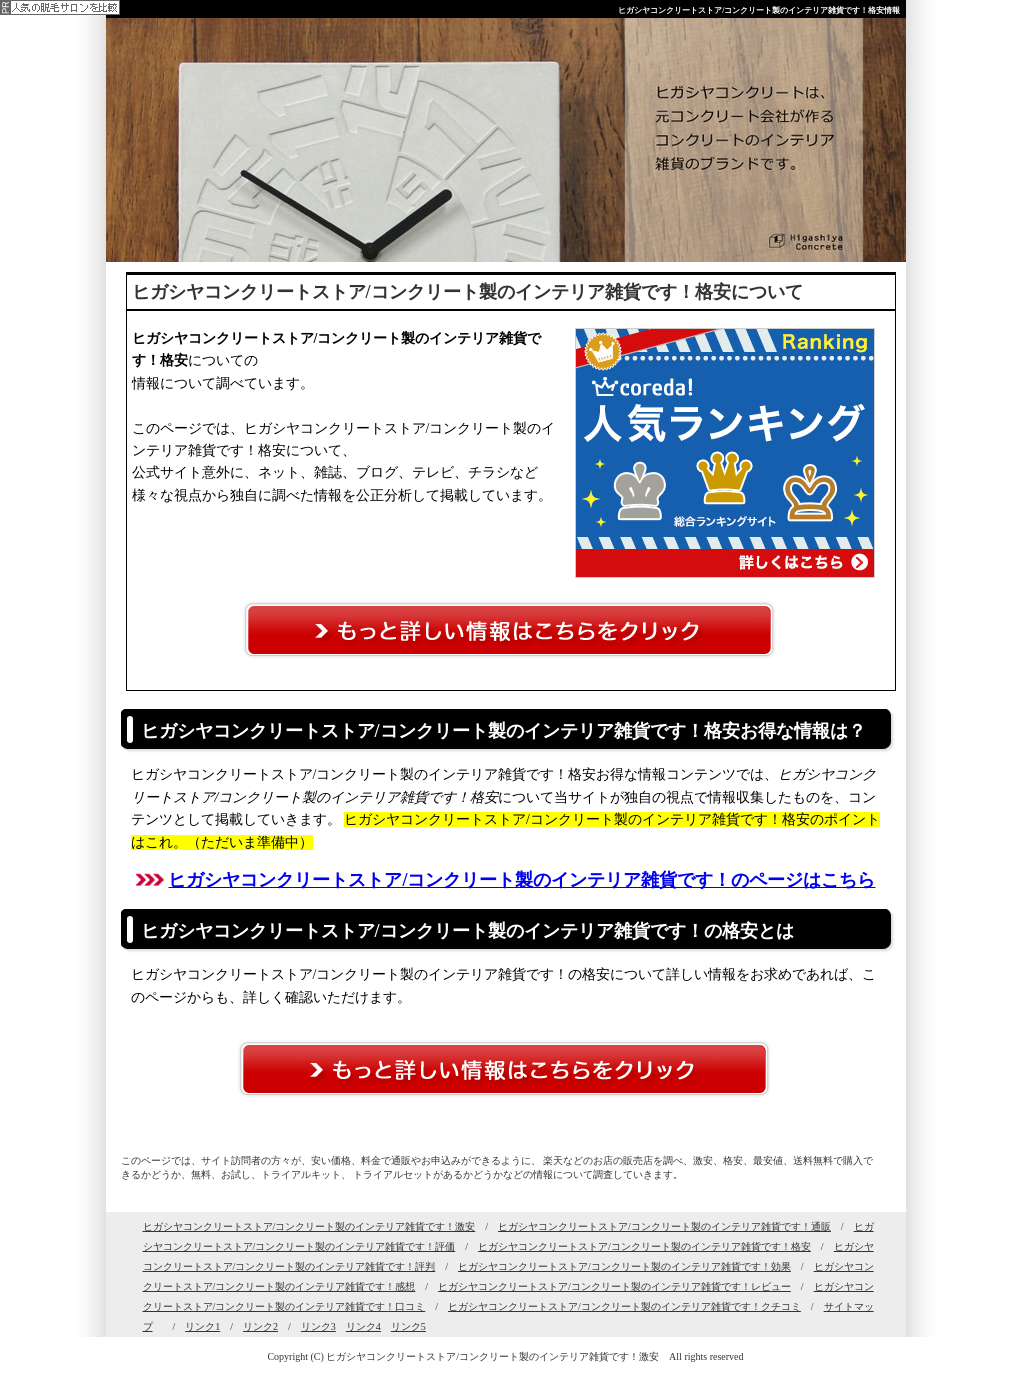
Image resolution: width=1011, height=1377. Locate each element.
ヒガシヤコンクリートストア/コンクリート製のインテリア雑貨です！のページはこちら (521, 880)
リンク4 (363, 1326)
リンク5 (408, 1326)
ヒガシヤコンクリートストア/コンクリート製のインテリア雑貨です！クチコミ (624, 1306)
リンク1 (202, 1326)
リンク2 (260, 1326)
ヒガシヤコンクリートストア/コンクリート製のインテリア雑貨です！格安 (644, 1246)
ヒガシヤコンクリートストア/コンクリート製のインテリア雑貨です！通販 (664, 1226)
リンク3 (318, 1326)
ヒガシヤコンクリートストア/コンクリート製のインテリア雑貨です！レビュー (614, 1286)
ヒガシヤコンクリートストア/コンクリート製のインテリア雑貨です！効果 (624, 1266)
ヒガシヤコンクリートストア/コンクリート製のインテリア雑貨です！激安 (309, 1226)
